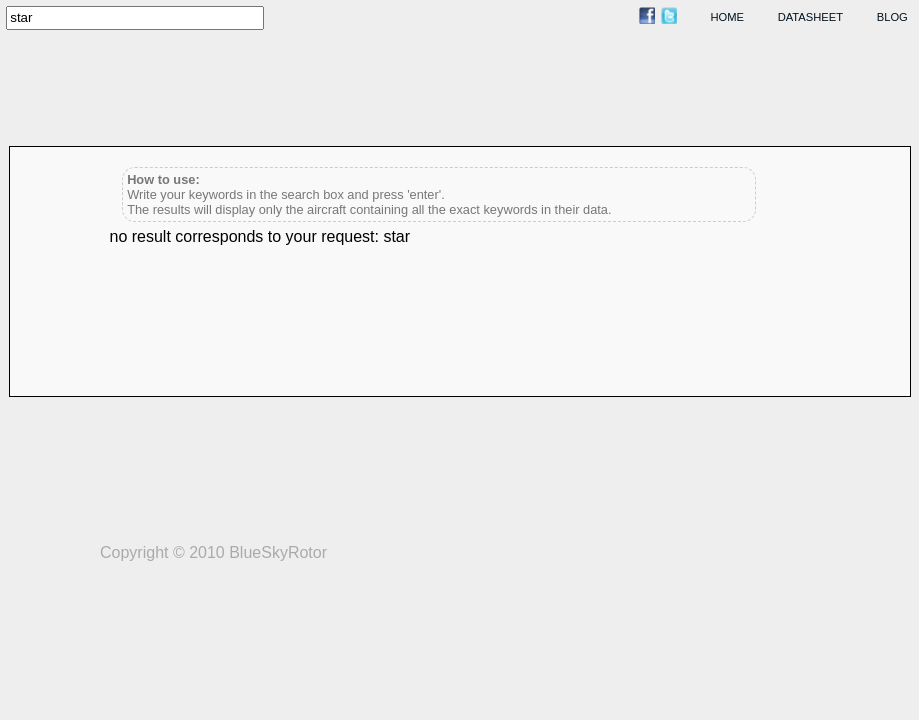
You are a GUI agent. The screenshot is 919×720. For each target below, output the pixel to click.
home (728, 17)
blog (892, 17)
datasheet (810, 17)
